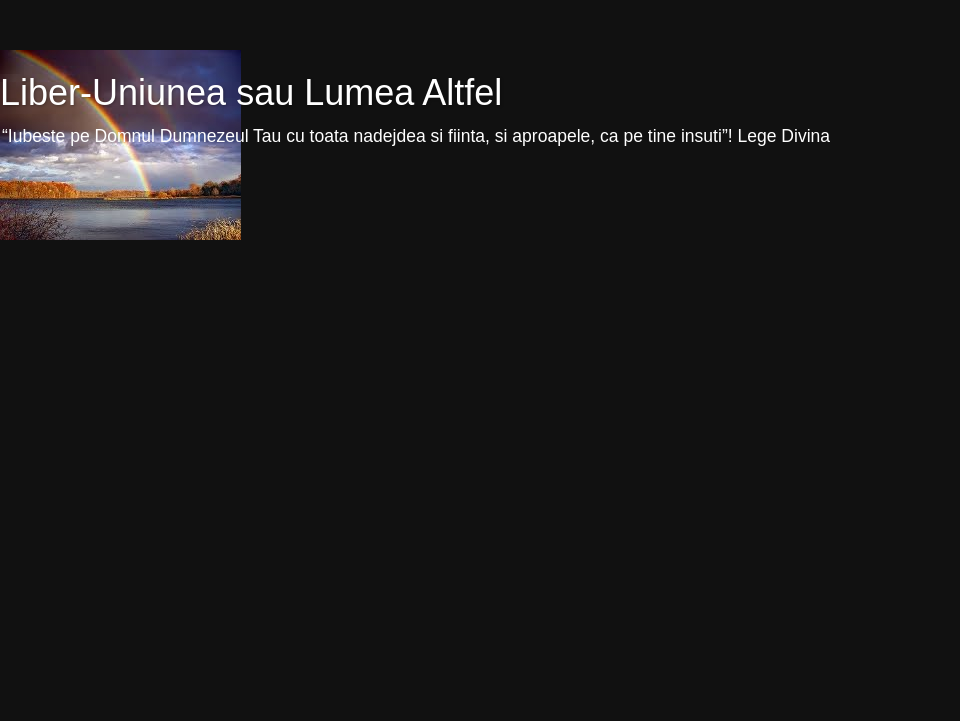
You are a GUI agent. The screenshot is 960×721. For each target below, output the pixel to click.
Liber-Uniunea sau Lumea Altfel (251, 92)
